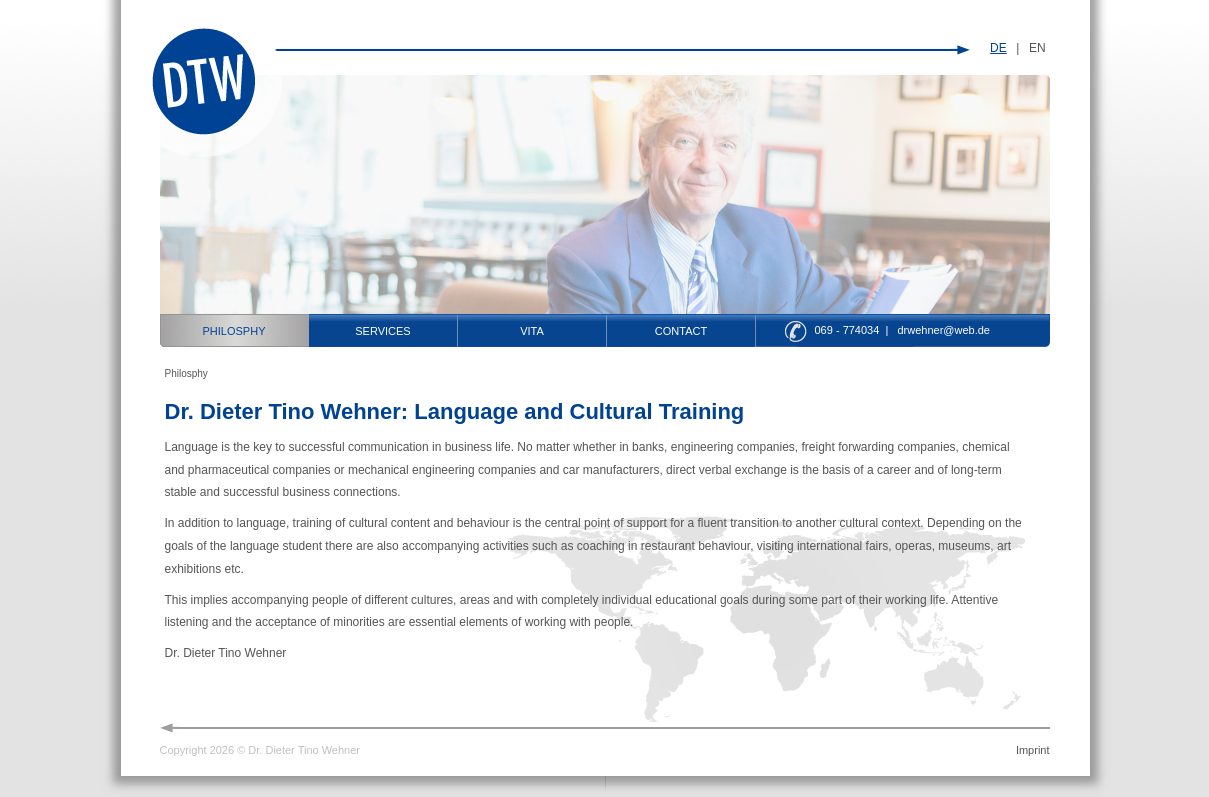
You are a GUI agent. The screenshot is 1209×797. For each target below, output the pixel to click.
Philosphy (234, 331)
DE (998, 48)
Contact (681, 331)
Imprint (1033, 750)
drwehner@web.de (943, 330)
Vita (532, 331)
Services (382, 331)
